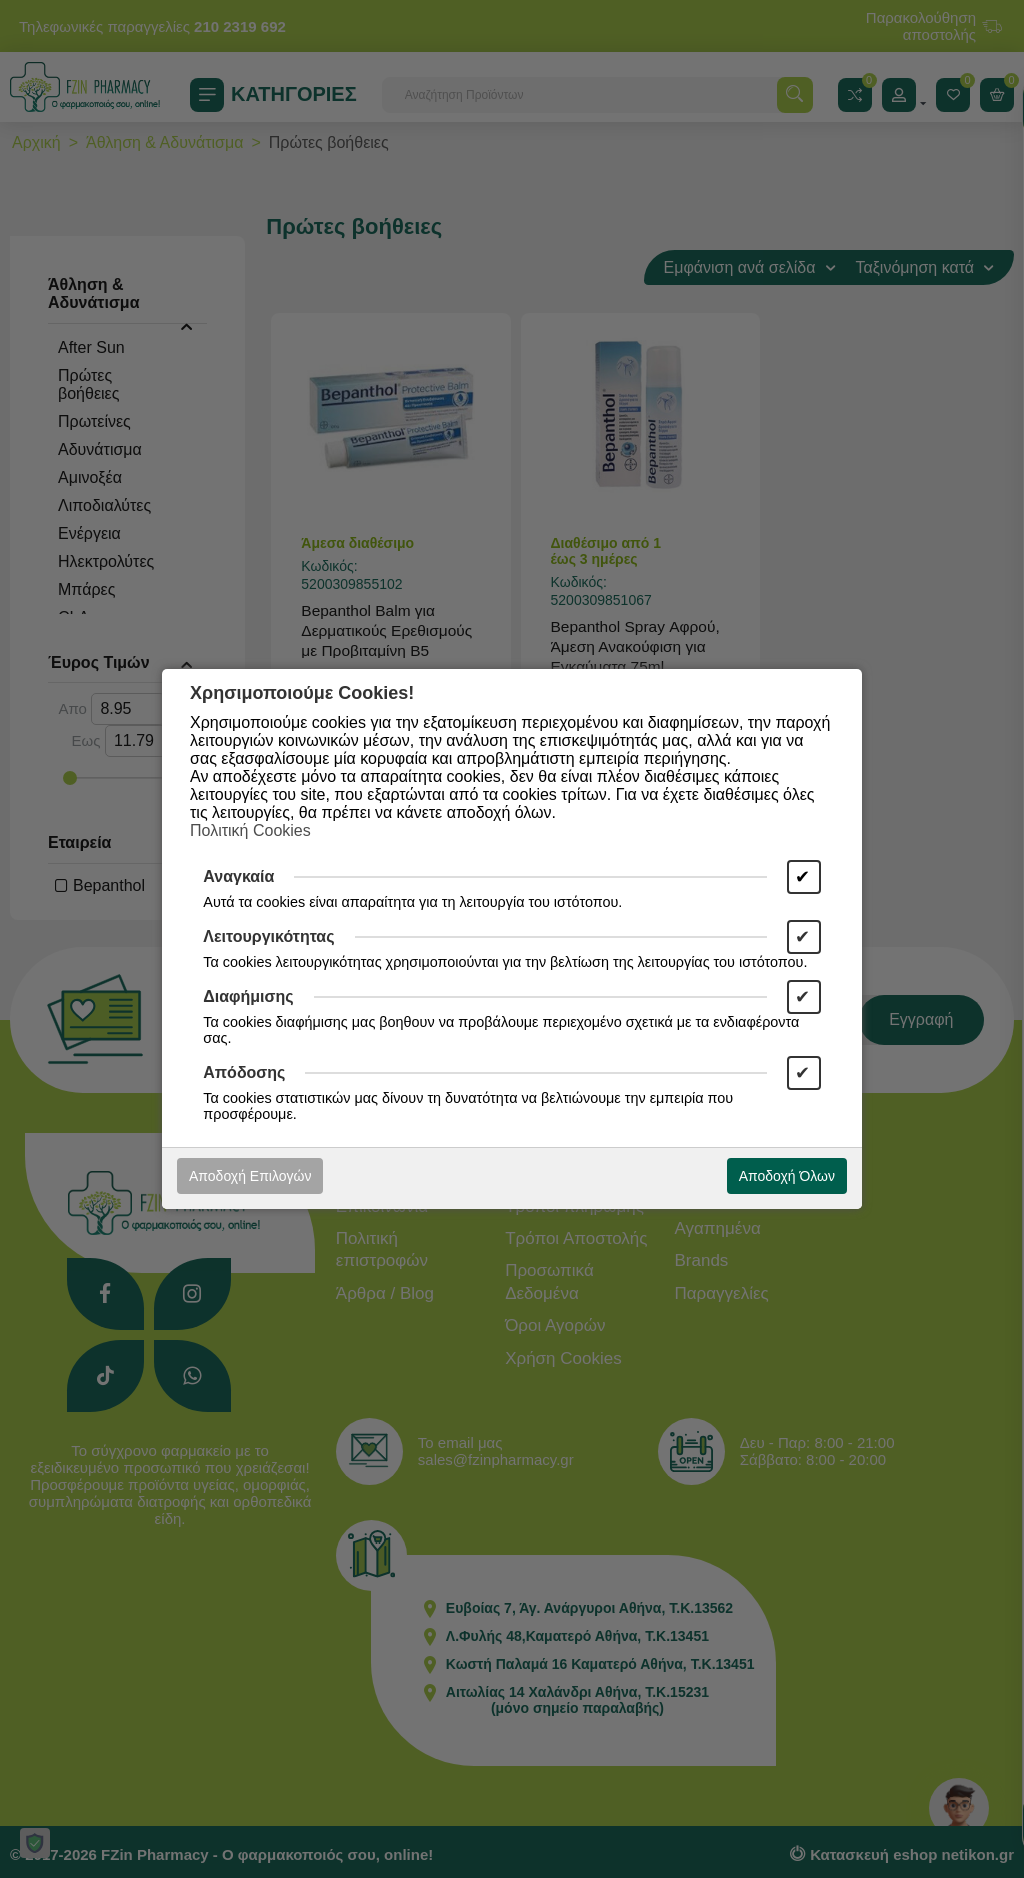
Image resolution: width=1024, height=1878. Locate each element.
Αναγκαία (238, 876)
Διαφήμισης (248, 996)
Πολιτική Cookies (250, 830)
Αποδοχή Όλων (787, 1176)
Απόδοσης (244, 1072)
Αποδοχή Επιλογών (250, 1176)
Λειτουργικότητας (268, 936)
